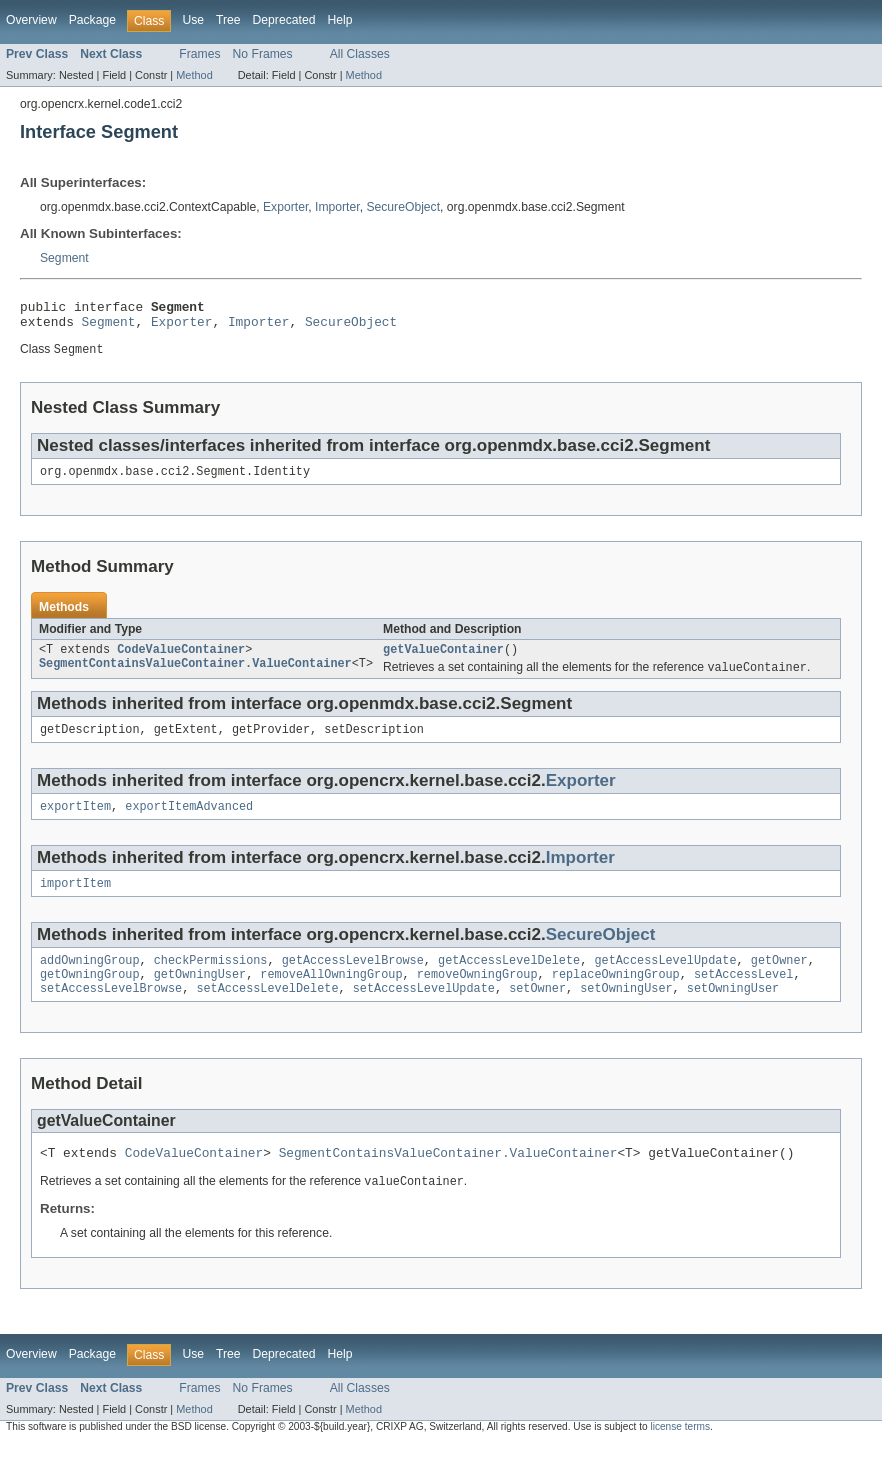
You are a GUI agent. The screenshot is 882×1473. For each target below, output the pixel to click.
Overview (31, 20)
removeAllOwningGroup (331, 996)
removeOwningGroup (477, 996)
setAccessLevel (744, 996)
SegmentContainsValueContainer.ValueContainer (195, 676)
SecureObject (403, 207)
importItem (75, 901)
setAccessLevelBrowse (111, 1012)
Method (194, 75)
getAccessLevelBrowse (353, 980)
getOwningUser (200, 996)
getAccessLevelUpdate (665, 980)
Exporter (285, 207)
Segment (64, 258)
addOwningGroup (90, 980)
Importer (337, 207)
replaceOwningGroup (616, 996)
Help (339, 20)
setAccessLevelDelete (267, 1012)
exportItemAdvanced (189, 822)
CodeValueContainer (181, 660)
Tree (228, 20)
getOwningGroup (90, 996)
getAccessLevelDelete (509, 980)
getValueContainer (443, 660)
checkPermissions (211, 980)
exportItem (75, 822)
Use (193, 20)
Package (92, 20)
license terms (680, 1454)
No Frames (263, 54)
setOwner (537, 1012)
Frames (199, 54)
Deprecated (284, 20)
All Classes (360, 54)
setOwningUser (626, 1012)
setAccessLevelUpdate (424, 1012)
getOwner (779, 980)
